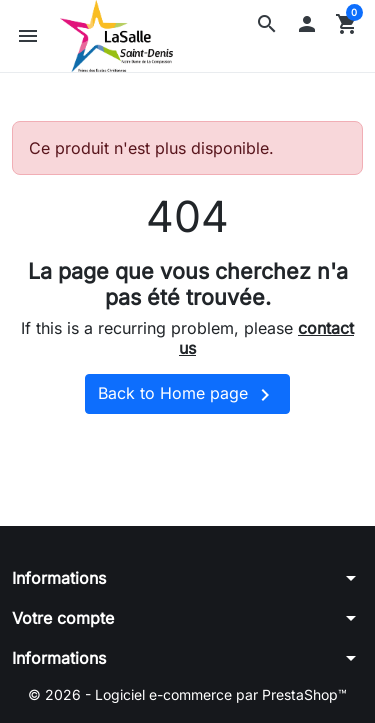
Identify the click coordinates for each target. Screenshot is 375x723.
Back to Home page (187, 395)
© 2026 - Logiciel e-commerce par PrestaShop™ (187, 694)
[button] (267, 24)
